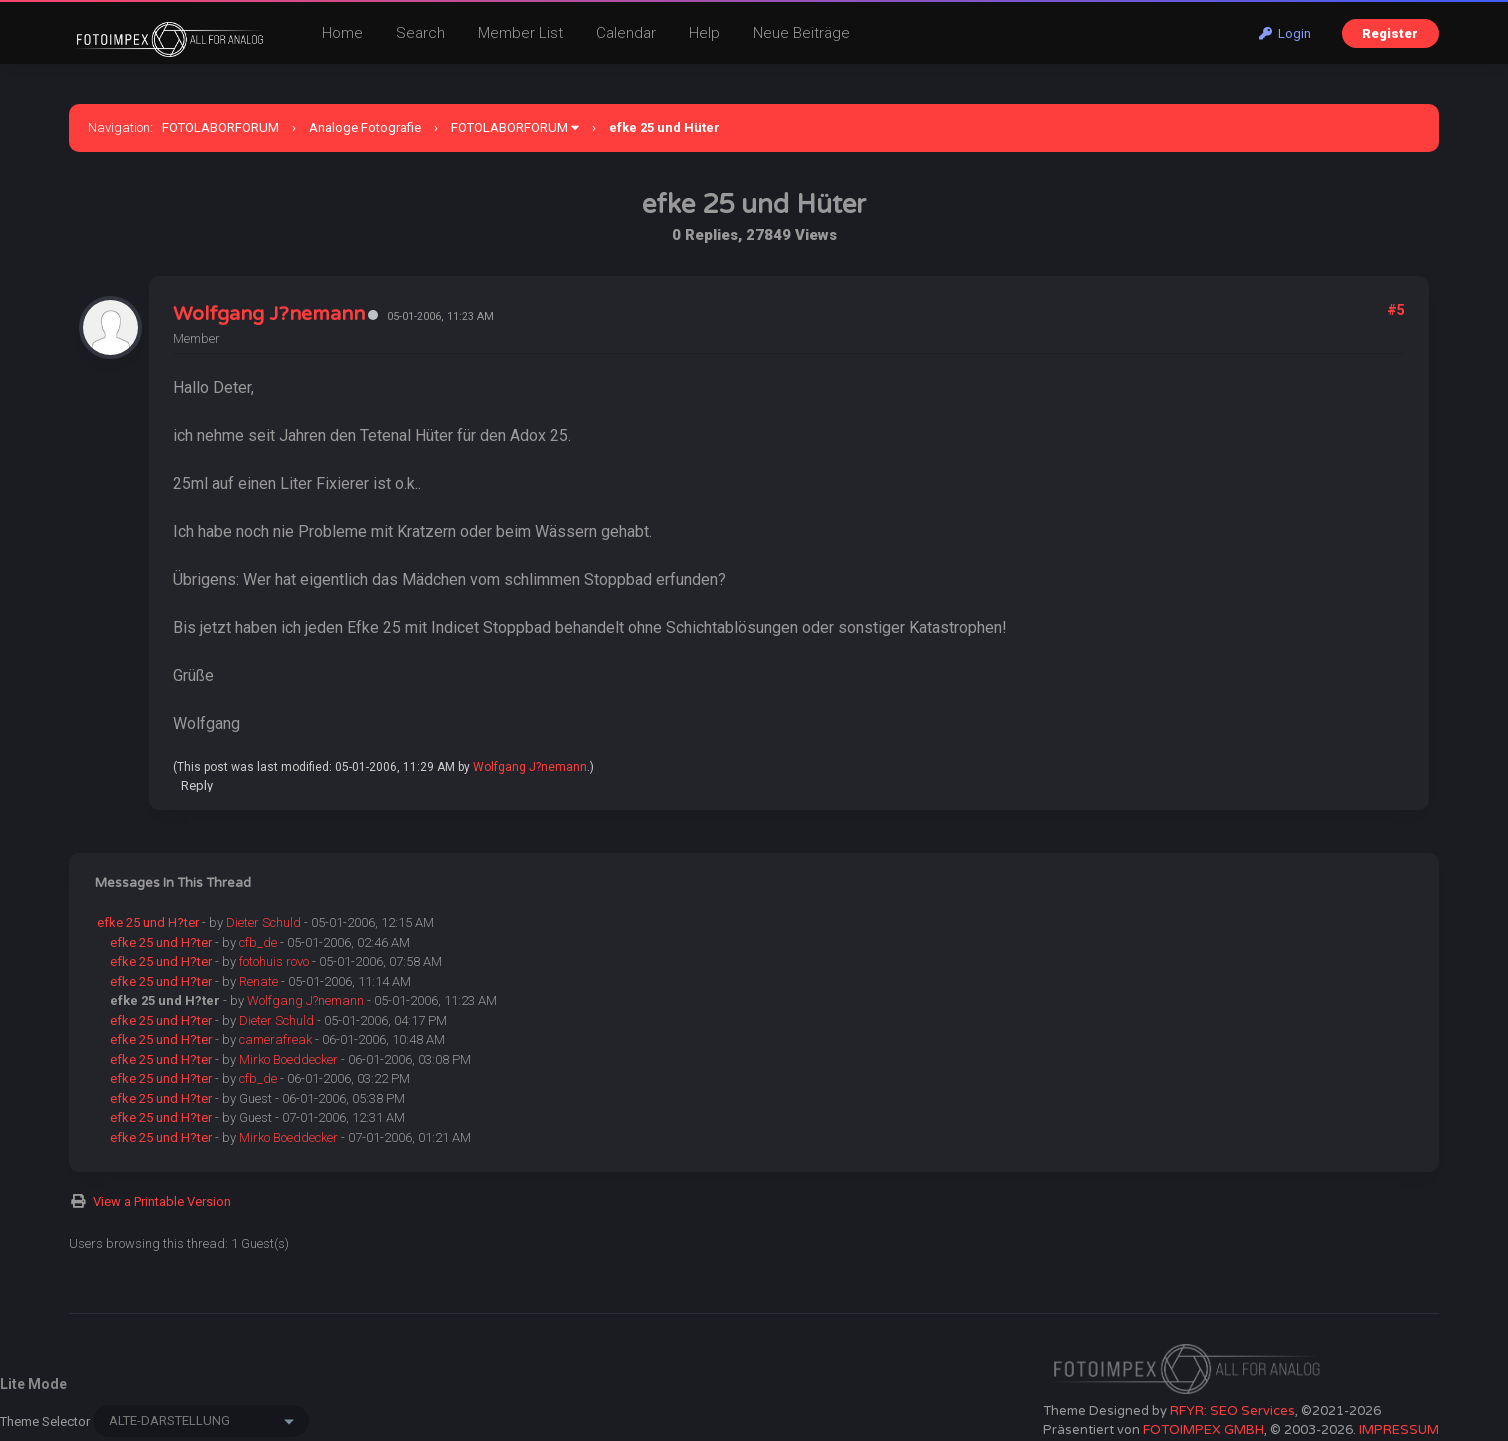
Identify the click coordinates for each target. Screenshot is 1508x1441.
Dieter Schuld (263, 922)
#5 (1396, 310)
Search (420, 33)
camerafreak (275, 1039)
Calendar (626, 33)
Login (1285, 33)
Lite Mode (33, 1384)
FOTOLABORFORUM (220, 127)
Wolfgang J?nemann (269, 314)
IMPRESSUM (1399, 1430)
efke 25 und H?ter (148, 922)
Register (1390, 33)
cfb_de (258, 942)
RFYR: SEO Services (1232, 1411)
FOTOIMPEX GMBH (1203, 1430)
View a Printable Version (162, 1201)
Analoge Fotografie (365, 127)
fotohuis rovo (274, 961)
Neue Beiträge (801, 33)
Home (342, 33)
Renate (258, 981)
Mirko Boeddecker (288, 1059)
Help (704, 33)
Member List (520, 33)
